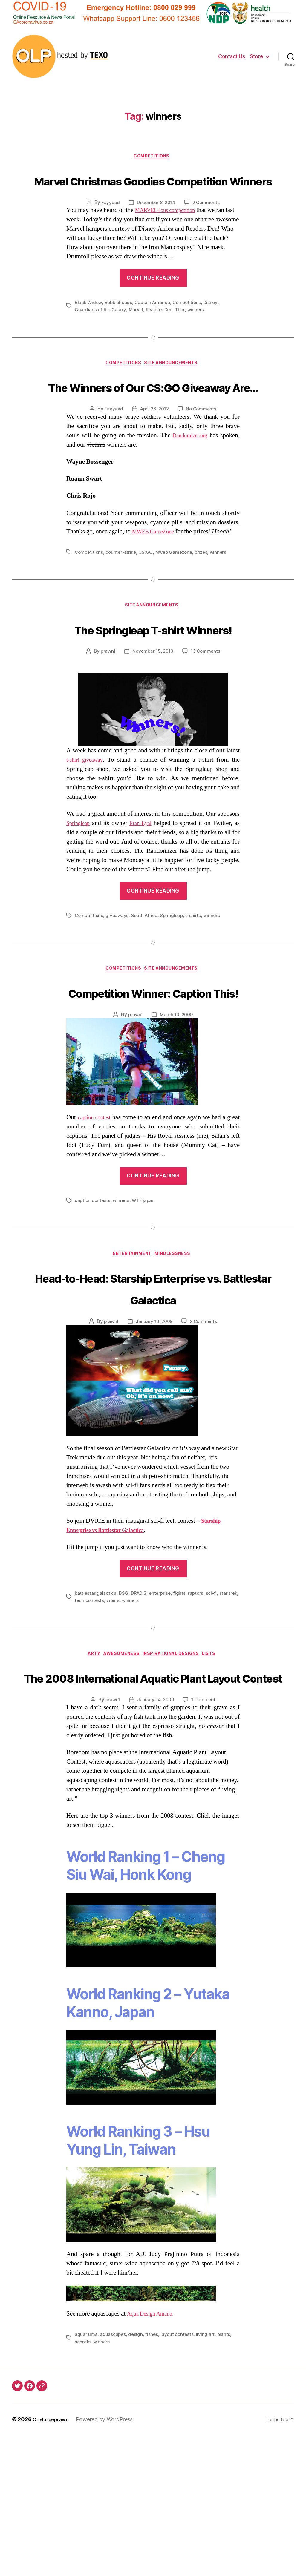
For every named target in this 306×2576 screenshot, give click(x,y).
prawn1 (106, 721)
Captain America (155, 326)
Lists (218, 1771)
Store (256, 56)
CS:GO (148, 599)
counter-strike (122, 599)
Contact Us (231, 56)
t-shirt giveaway (87, 830)
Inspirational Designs (175, 1771)
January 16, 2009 (154, 1438)
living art (207, 2474)
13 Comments (207, 721)
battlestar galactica (96, 1710)
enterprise (162, 1710)
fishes (152, 2474)
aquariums (86, 2474)
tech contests (101, 1717)
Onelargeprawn (53, 2559)
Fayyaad (108, 226)
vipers (125, 1717)
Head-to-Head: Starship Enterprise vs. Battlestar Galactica (153, 1392)
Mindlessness (176, 1348)
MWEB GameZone (156, 578)
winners (198, 333)
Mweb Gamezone (177, 599)
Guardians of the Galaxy (101, 333)
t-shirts (197, 985)
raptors (199, 1710)
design (136, 2474)
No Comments (202, 456)
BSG (124, 1710)
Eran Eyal (143, 893)
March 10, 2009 (176, 1108)
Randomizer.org (188, 482)
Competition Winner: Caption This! (152, 1073)
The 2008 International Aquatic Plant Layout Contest (153, 1804)
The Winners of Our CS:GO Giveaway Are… (152, 420)
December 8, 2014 (155, 226)
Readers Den (161, 333)
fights (182, 1710)
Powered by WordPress (109, 2559)
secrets (83, 2481)
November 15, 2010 (153, 721)
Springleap (80, 893)
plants (225, 2474)
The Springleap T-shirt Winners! (153, 686)
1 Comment (204, 1839)
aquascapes (113, 2474)
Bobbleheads (120, 326)
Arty (88, 1771)
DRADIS (140, 1710)
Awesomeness (120, 1771)
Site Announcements (175, 387)
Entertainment (131, 1348)
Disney (216, 326)
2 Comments (207, 226)
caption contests (93, 1294)
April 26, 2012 (153, 456)
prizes (206, 599)
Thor (183, 333)
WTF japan (145, 1294)
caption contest (98, 1211)
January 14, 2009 (155, 1839)
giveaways (119, 985)
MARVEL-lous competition (170, 234)
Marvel (136, 333)
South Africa (146, 985)
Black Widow (89, 326)
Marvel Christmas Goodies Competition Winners (153, 191)
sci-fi (215, 1710)
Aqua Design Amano (153, 2454)
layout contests (178, 2474)
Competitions (153, 157)
